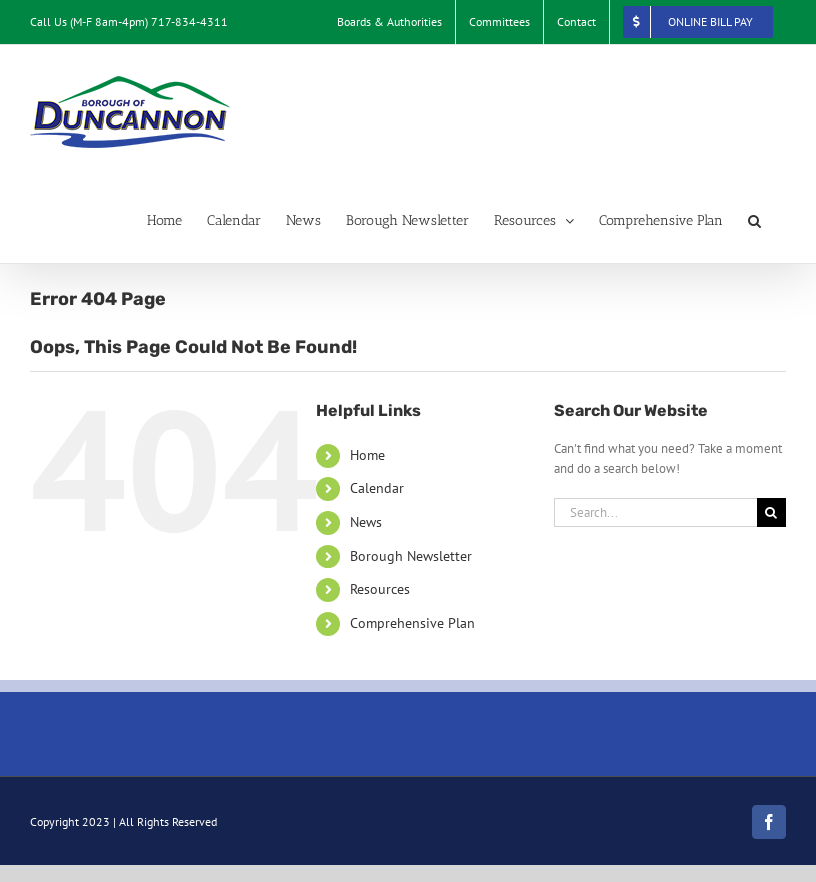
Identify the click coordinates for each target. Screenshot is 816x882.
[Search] (771, 512)
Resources (380, 589)
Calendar (377, 488)
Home (367, 455)
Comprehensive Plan (412, 623)
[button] (754, 221)
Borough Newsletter (411, 556)
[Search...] (655, 512)
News (366, 522)
